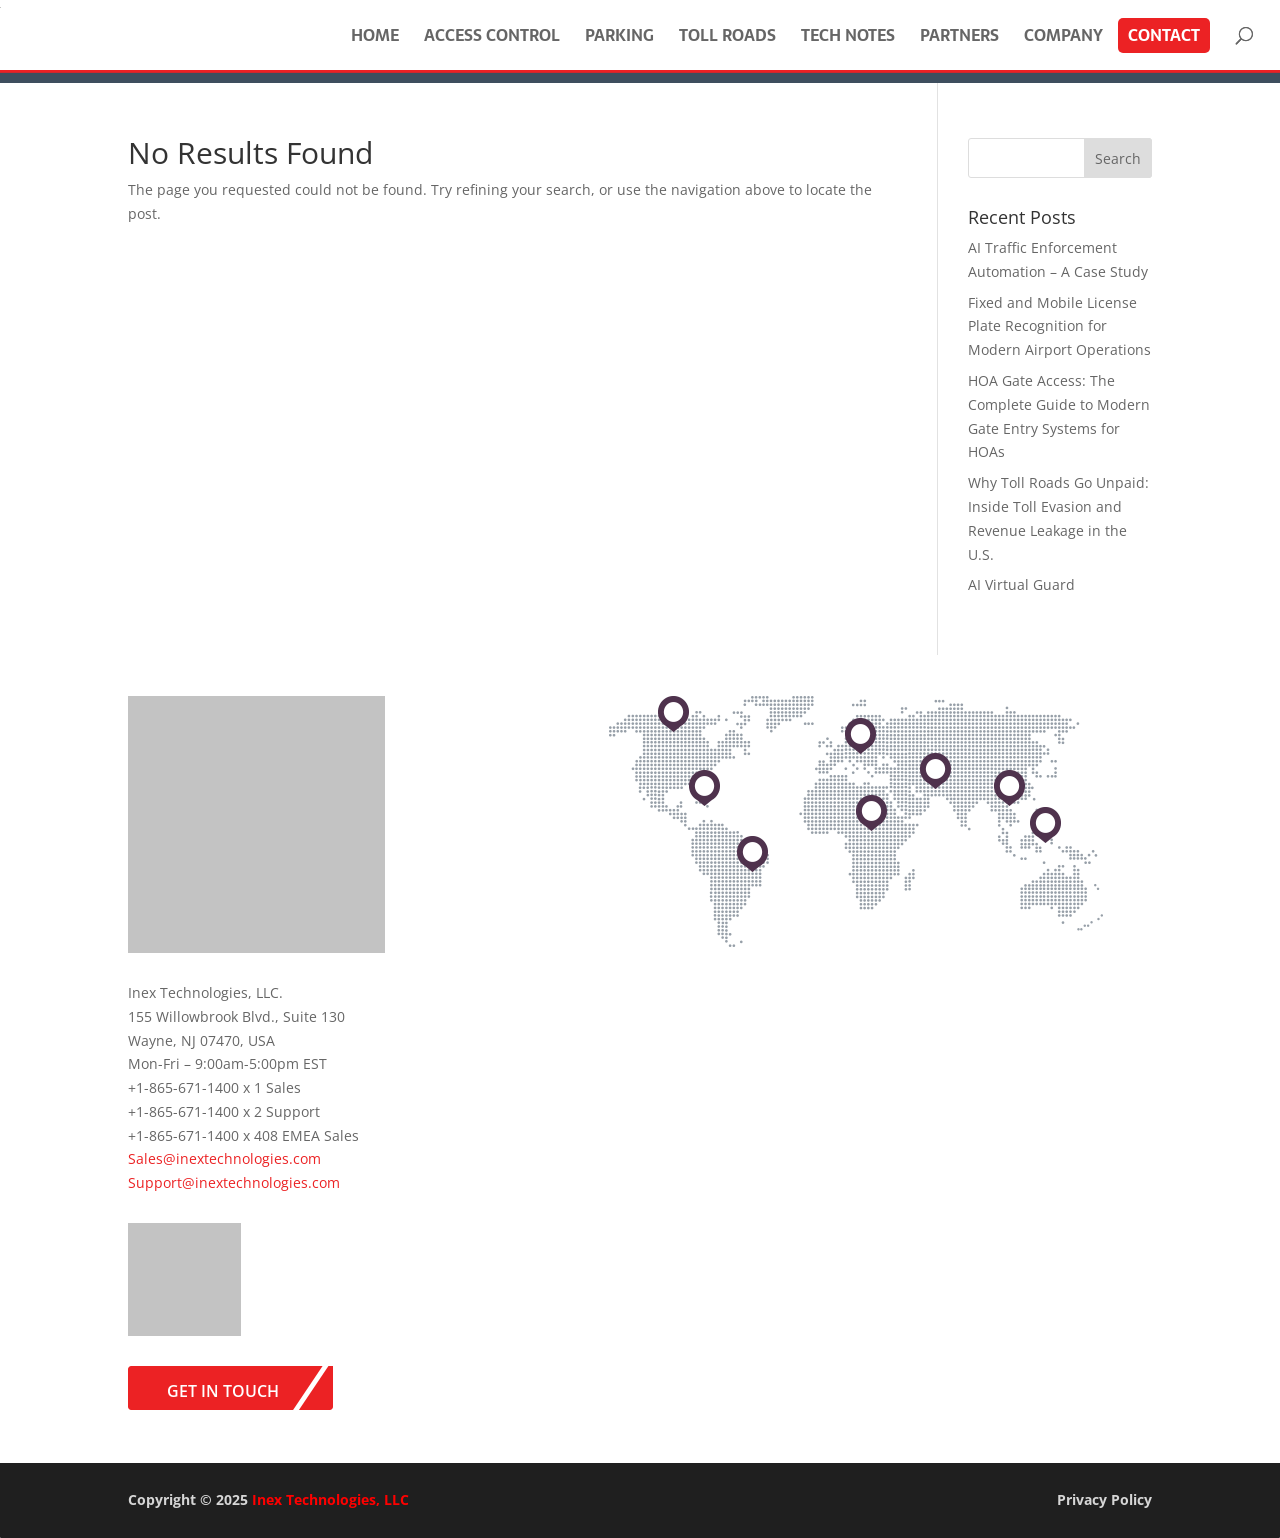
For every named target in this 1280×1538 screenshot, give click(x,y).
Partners (959, 35)
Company (1063, 35)
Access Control (492, 35)
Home (375, 35)
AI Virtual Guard (1021, 584)
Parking (619, 35)
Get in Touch (223, 1391)
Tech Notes (848, 35)
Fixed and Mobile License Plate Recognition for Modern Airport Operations (1059, 326)
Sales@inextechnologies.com (224, 1158)
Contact (1164, 35)
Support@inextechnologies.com (234, 1182)
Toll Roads (727, 35)
